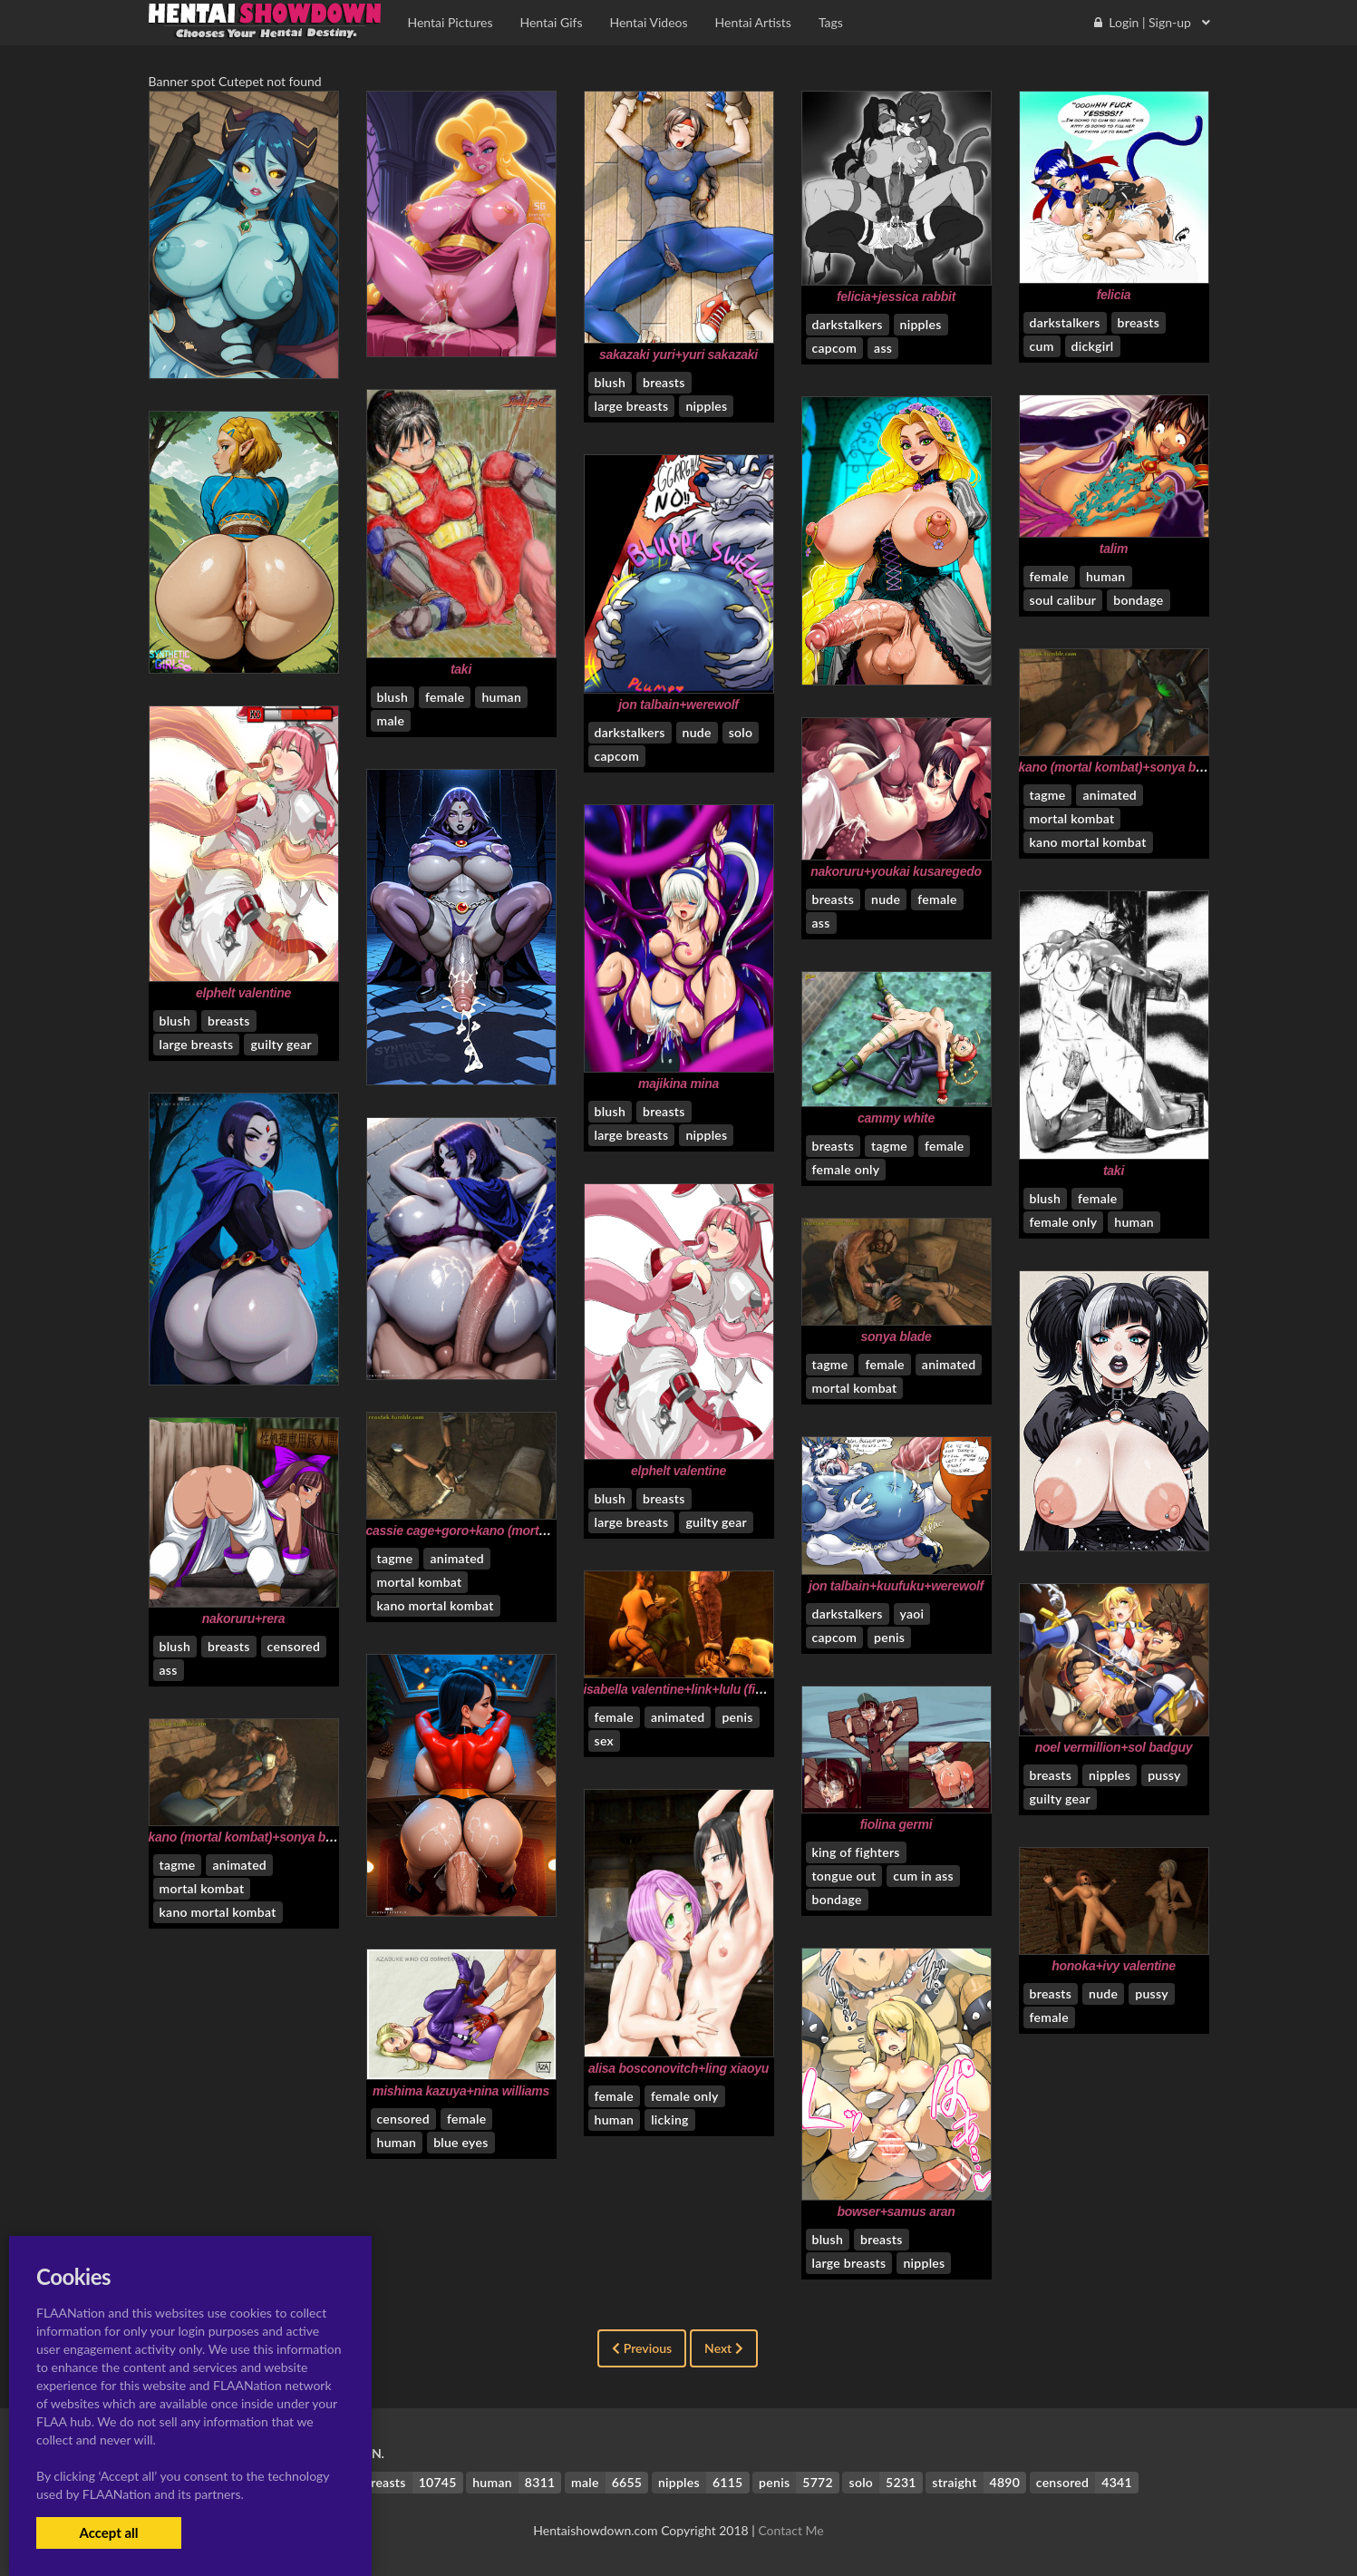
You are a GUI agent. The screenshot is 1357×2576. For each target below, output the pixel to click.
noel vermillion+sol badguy (1114, 1747)
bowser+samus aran (896, 2211)
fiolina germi (896, 1824)
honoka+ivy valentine (1113, 1966)
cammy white (896, 1118)
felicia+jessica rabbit (896, 296)
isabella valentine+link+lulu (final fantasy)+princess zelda (749, 1689)
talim (1114, 548)
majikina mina (678, 1083)
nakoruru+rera (244, 1618)
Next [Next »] (723, 2348)
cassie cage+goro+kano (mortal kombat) (483, 1530)
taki (461, 669)
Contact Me (790, 2530)
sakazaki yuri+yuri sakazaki (678, 354)
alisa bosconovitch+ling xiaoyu (678, 2068)
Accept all (108, 2532)
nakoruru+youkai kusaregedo (895, 871)
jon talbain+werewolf (678, 704)
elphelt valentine (243, 993)
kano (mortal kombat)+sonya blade (1119, 767)
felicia (1114, 294)
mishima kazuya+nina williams (461, 2091)
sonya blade (896, 1336)
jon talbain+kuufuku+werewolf (896, 1586)
